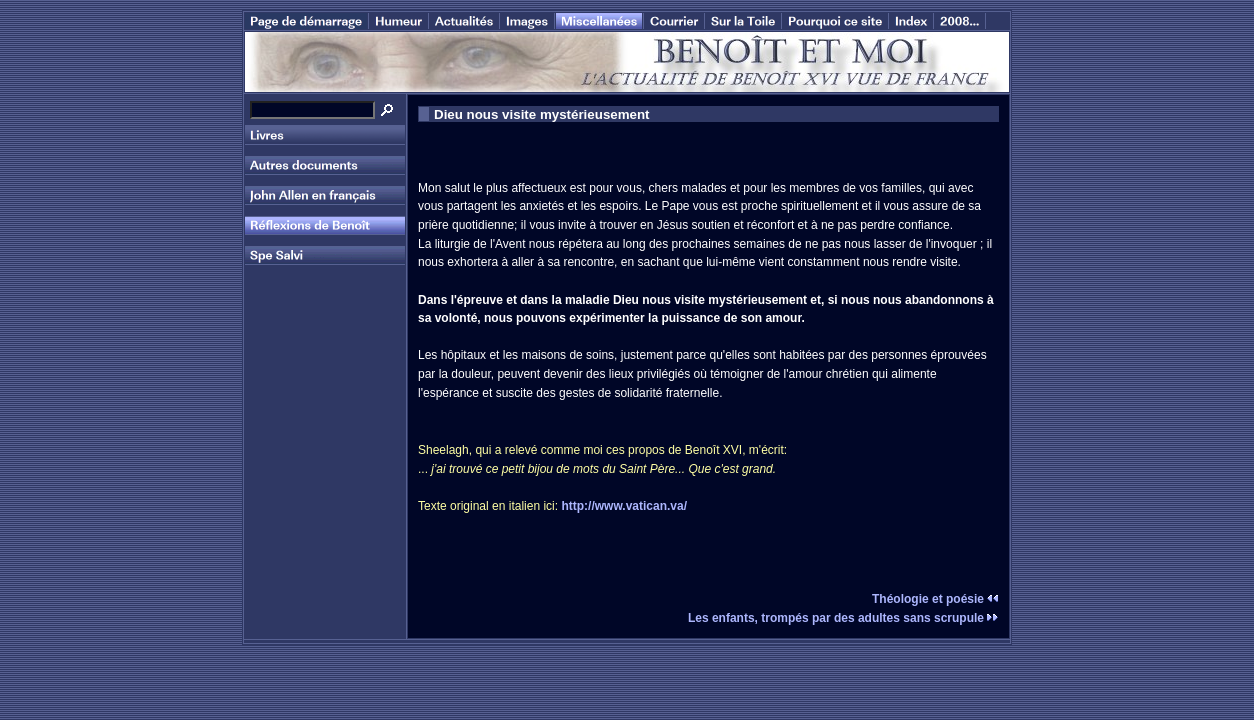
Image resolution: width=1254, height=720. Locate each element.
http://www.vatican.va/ (624, 506)
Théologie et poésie (935, 599)
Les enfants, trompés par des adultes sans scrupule (843, 618)
